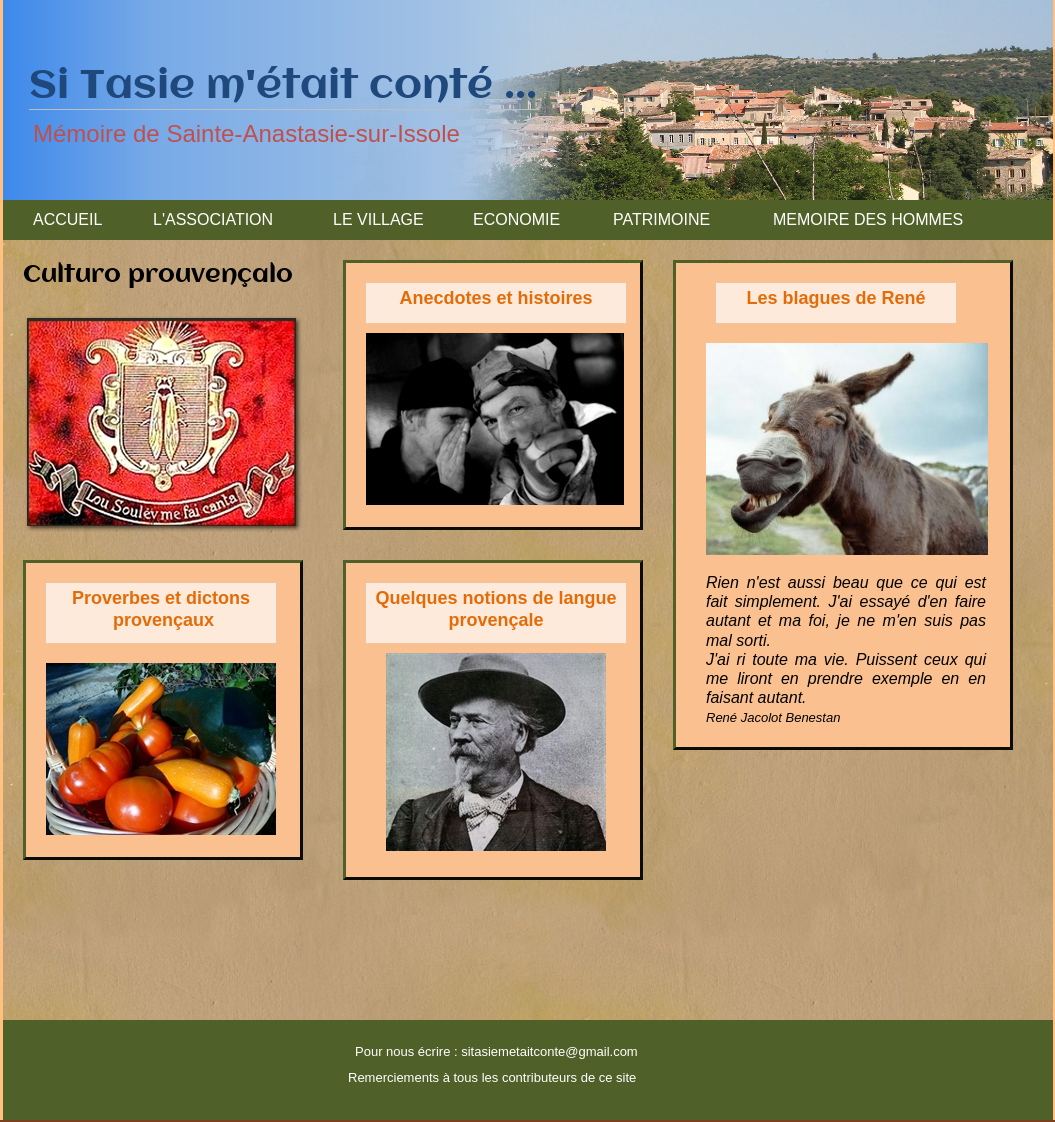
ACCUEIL (67, 219)
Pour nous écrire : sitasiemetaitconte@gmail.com (496, 1051)
